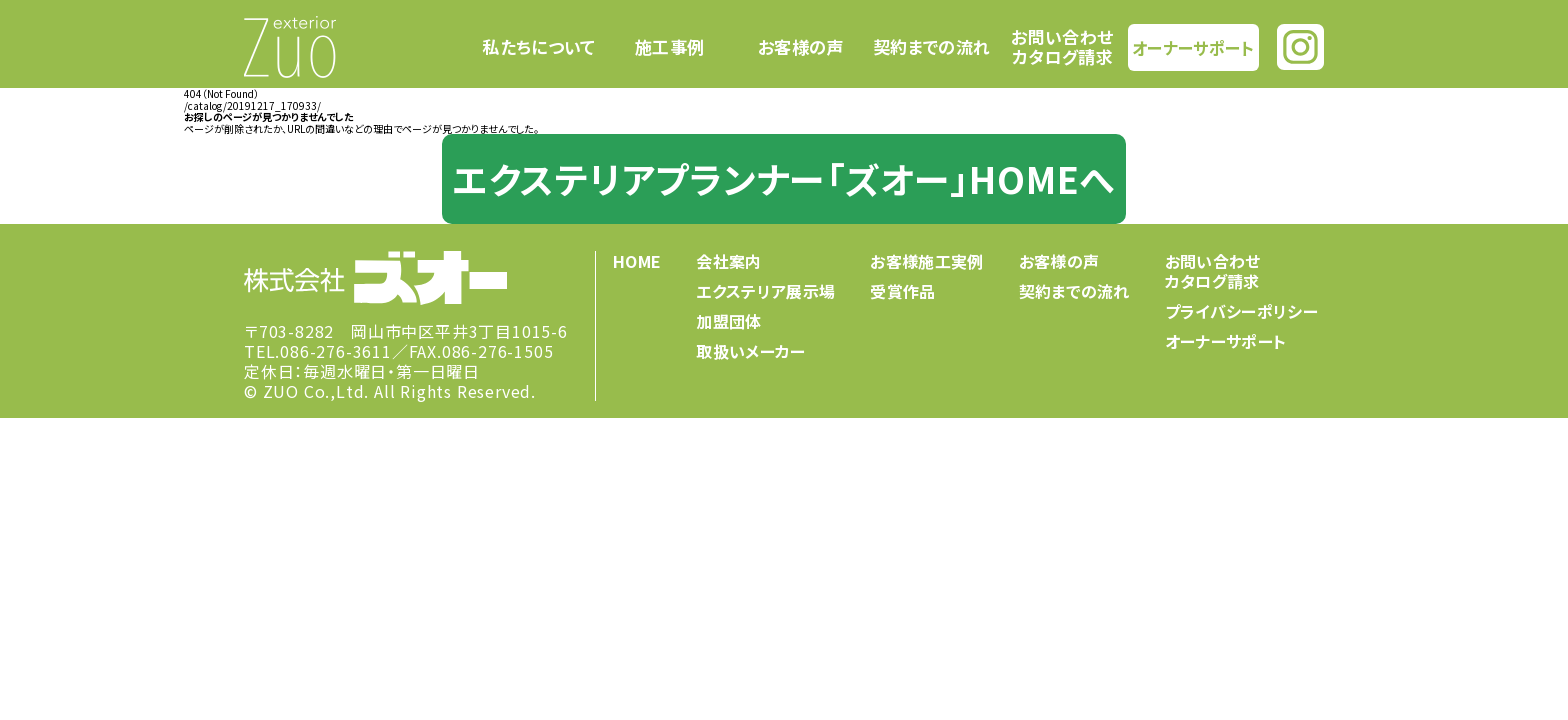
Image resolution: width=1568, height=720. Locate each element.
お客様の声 (801, 47)
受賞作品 (902, 291)
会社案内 (728, 261)
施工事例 (669, 47)
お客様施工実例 (926, 261)
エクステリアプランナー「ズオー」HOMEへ (784, 178)
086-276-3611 (336, 351)
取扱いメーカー (750, 351)
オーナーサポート (1193, 46)
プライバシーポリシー (1241, 311)
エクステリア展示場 (765, 291)
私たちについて (538, 47)
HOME (637, 261)
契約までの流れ (931, 47)
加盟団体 (728, 321)
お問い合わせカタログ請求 (1062, 46)
